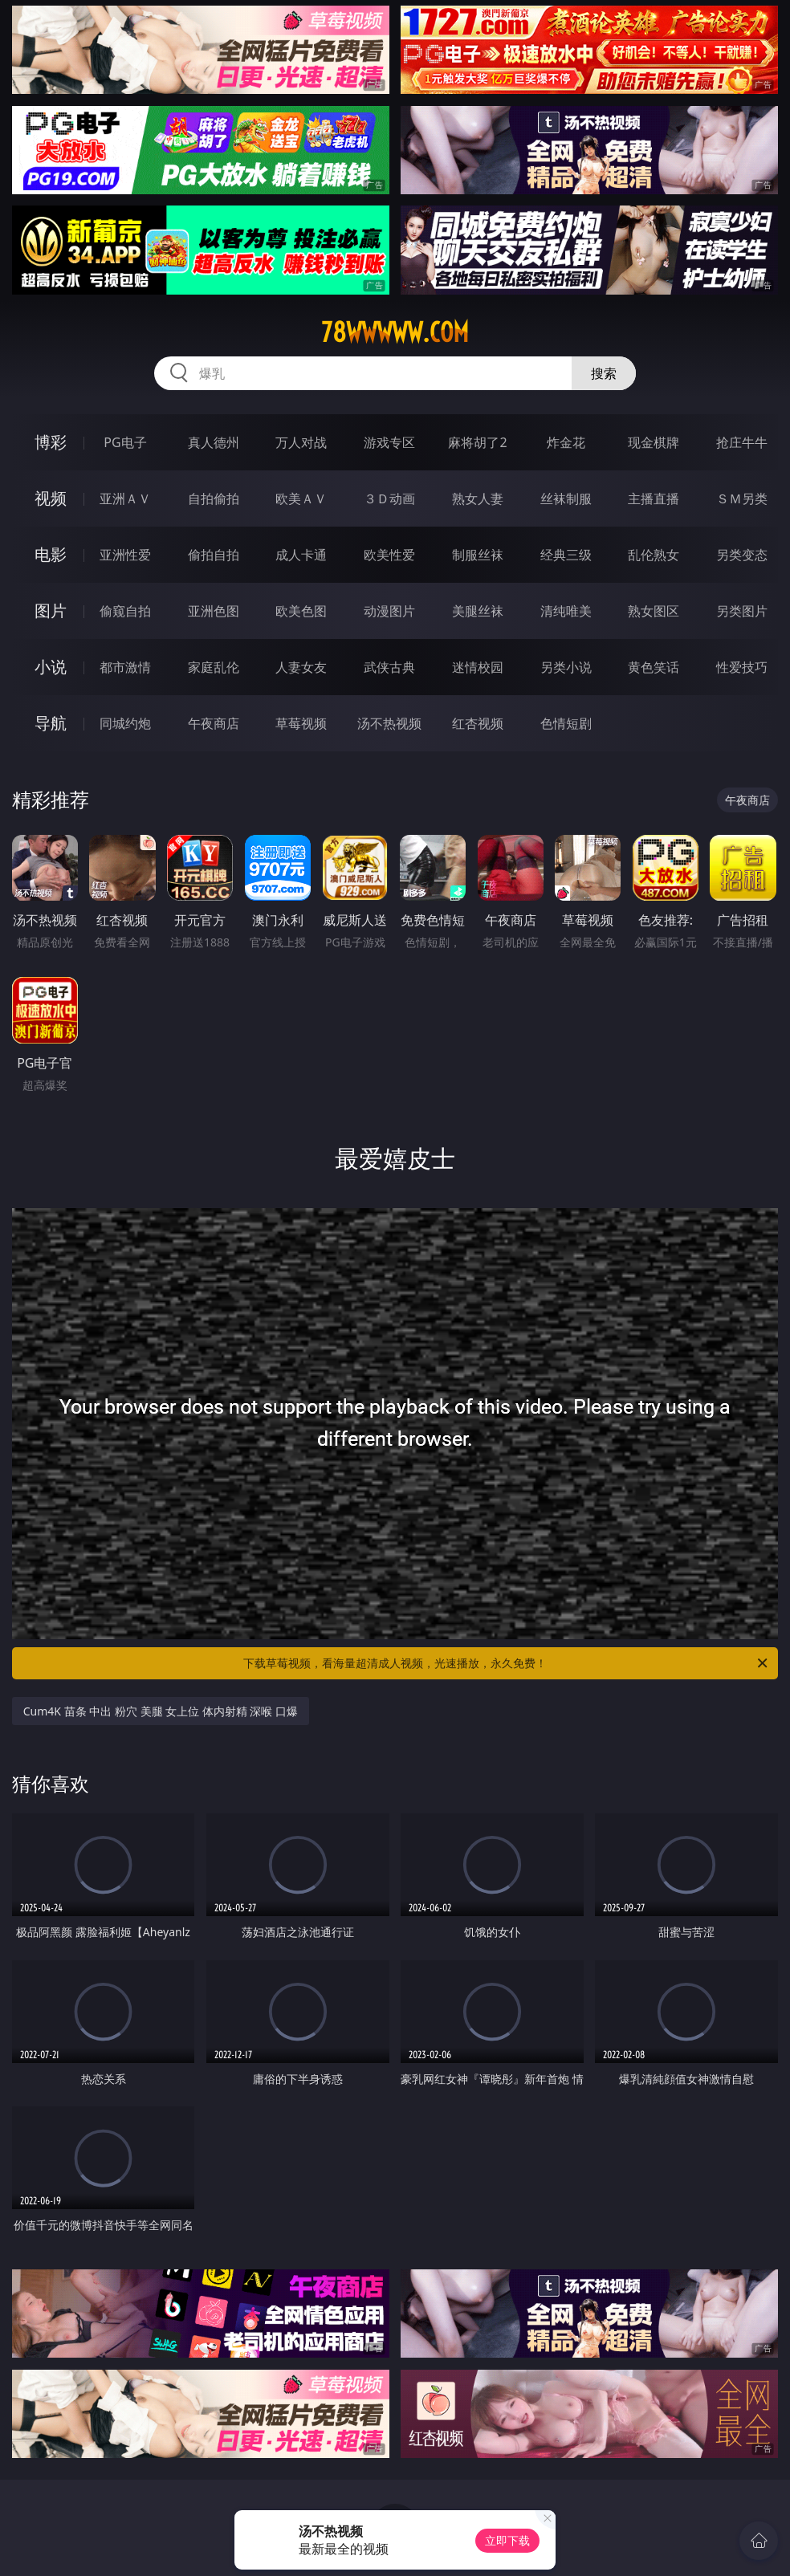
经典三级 (566, 555)
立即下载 (507, 2540)
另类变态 (742, 555)
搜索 (604, 373)
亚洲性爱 (125, 555)
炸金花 (566, 442)
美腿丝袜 (477, 611)
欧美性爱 (389, 555)
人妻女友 (301, 667)
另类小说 (566, 667)
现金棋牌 (653, 442)
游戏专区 (389, 442)
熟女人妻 (477, 498)
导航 (51, 723)
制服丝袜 (477, 555)
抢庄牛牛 (742, 442)
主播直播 (653, 498)
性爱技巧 (742, 667)
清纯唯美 (566, 611)
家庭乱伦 (213, 667)
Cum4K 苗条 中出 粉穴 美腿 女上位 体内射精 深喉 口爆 (160, 1711)
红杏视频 (477, 723)
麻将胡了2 (477, 442)
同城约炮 (125, 723)
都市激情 (125, 667)
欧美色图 (301, 611)
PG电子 (125, 442)
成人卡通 (301, 555)
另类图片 (742, 611)
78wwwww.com (395, 332)
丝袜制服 (566, 498)
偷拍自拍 (213, 555)
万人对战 (301, 442)
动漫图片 (389, 611)
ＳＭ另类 (742, 498)
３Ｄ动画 (389, 498)
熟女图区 (653, 611)
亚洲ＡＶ (125, 498)
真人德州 (213, 442)
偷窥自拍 (125, 611)
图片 (51, 610)
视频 (51, 498)
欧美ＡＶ (301, 498)
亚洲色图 (213, 611)
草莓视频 (301, 723)
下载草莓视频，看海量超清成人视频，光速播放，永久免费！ (506, 1663)
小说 (51, 667)
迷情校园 (477, 667)
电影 (51, 554)
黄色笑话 (653, 667)
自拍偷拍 (213, 498)
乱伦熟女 (653, 555)
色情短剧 (566, 723)
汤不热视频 (389, 723)
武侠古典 (389, 667)
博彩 (51, 442)
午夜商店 (213, 723)
